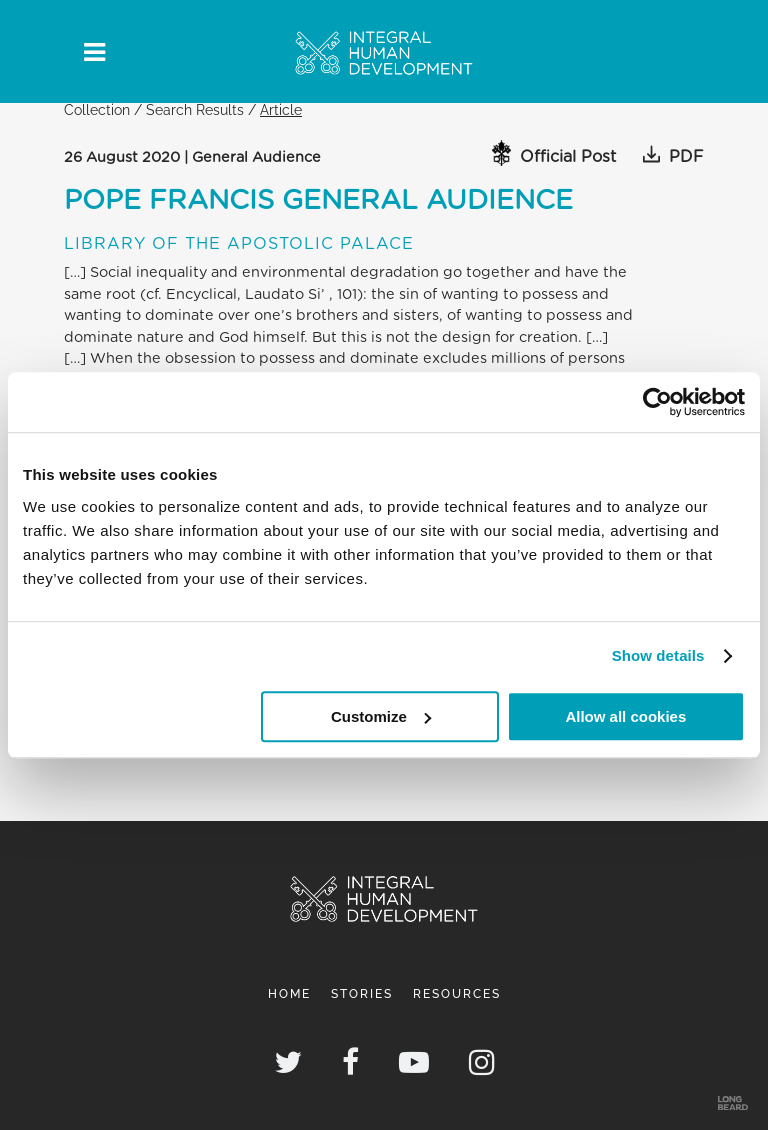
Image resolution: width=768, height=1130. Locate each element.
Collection (97, 109)
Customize (381, 716)
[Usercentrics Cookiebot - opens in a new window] (657, 402)
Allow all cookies (625, 716)
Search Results (195, 109)
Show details (658, 655)
